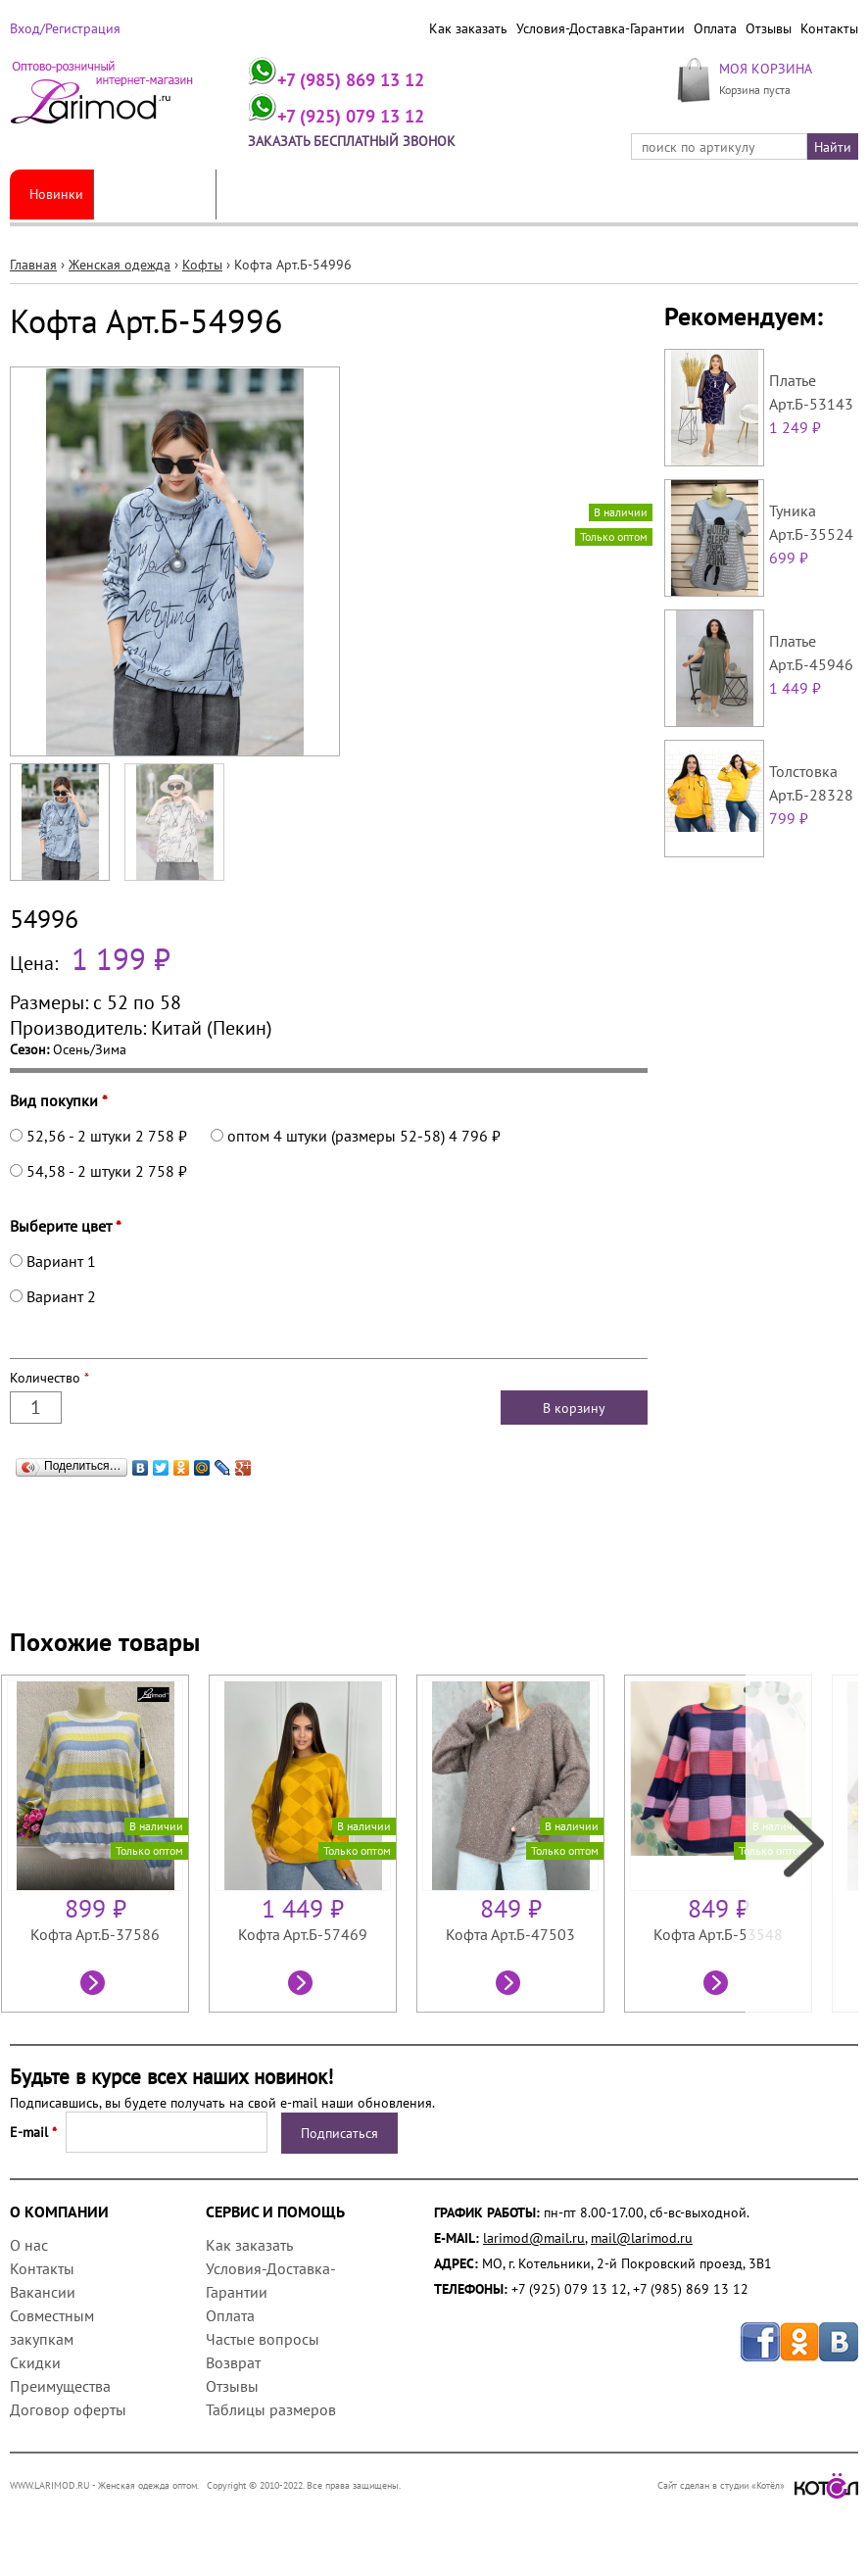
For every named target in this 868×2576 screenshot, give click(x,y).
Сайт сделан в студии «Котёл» (757, 2485)
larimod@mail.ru (534, 2238)
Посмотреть (95, 1985)
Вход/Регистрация (65, 28)
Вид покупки (59, 1100)
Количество (49, 1377)
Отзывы (769, 28)
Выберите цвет (65, 1226)
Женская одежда (155, 194)
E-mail (33, 2132)
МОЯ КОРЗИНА (765, 68)
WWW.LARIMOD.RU (50, 2485)
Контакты (829, 28)
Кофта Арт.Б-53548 (718, 1934)
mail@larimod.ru (642, 2238)
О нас (29, 2245)
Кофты (202, 264)
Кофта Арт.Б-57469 (302, 1934)
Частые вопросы (262, 2339)
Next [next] (802, 1844)
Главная (33, 264)
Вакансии (42, 2292)
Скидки (35, 2362)
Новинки (56, 194)
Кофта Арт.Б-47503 (510, 1934)
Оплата (715, 28)
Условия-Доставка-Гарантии (600, 28)
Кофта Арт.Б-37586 (95, 1934)
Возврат (233, 2362)
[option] (105, 1844)
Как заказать (468, 28)
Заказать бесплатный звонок (352, 141)
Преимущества (60, 2386)
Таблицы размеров (271, 2409)
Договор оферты (68, 2409)
